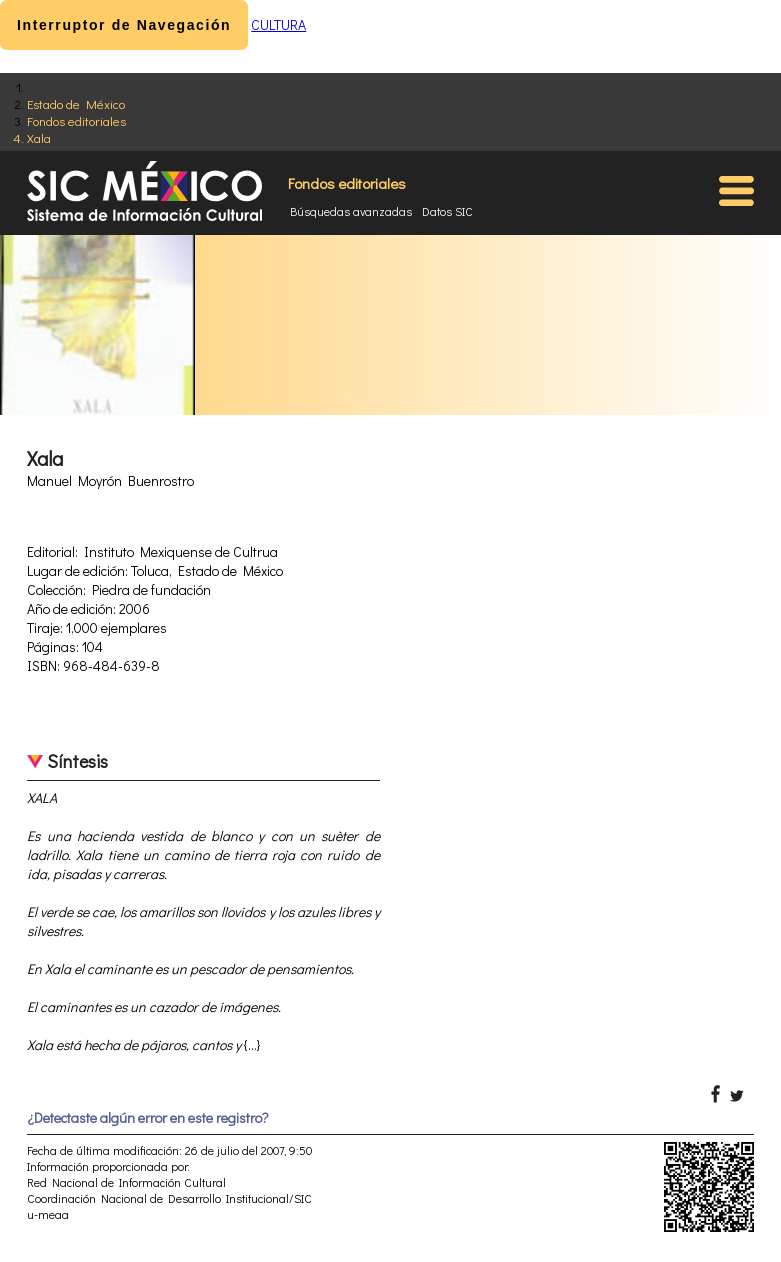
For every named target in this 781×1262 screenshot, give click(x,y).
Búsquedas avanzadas (351, 211)
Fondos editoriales (76, 120)
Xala (39, 137)
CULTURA (278, 24)
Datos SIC (447, 211)
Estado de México (76, 103)
